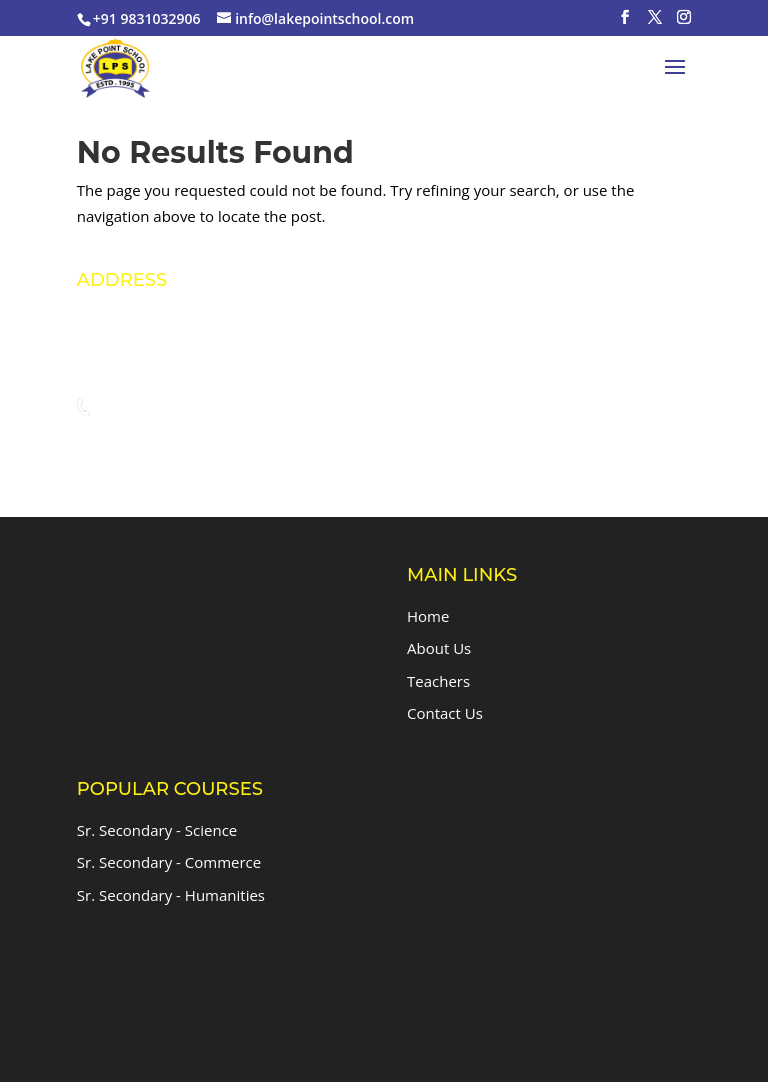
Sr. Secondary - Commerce (169, 862)
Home (428, 616)
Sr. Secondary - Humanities (171, 895)
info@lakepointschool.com (229, 445)
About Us (439, 648)
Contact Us (445, 713)
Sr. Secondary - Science (157, 830)
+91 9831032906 (194, 408)
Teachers (438, 681)
